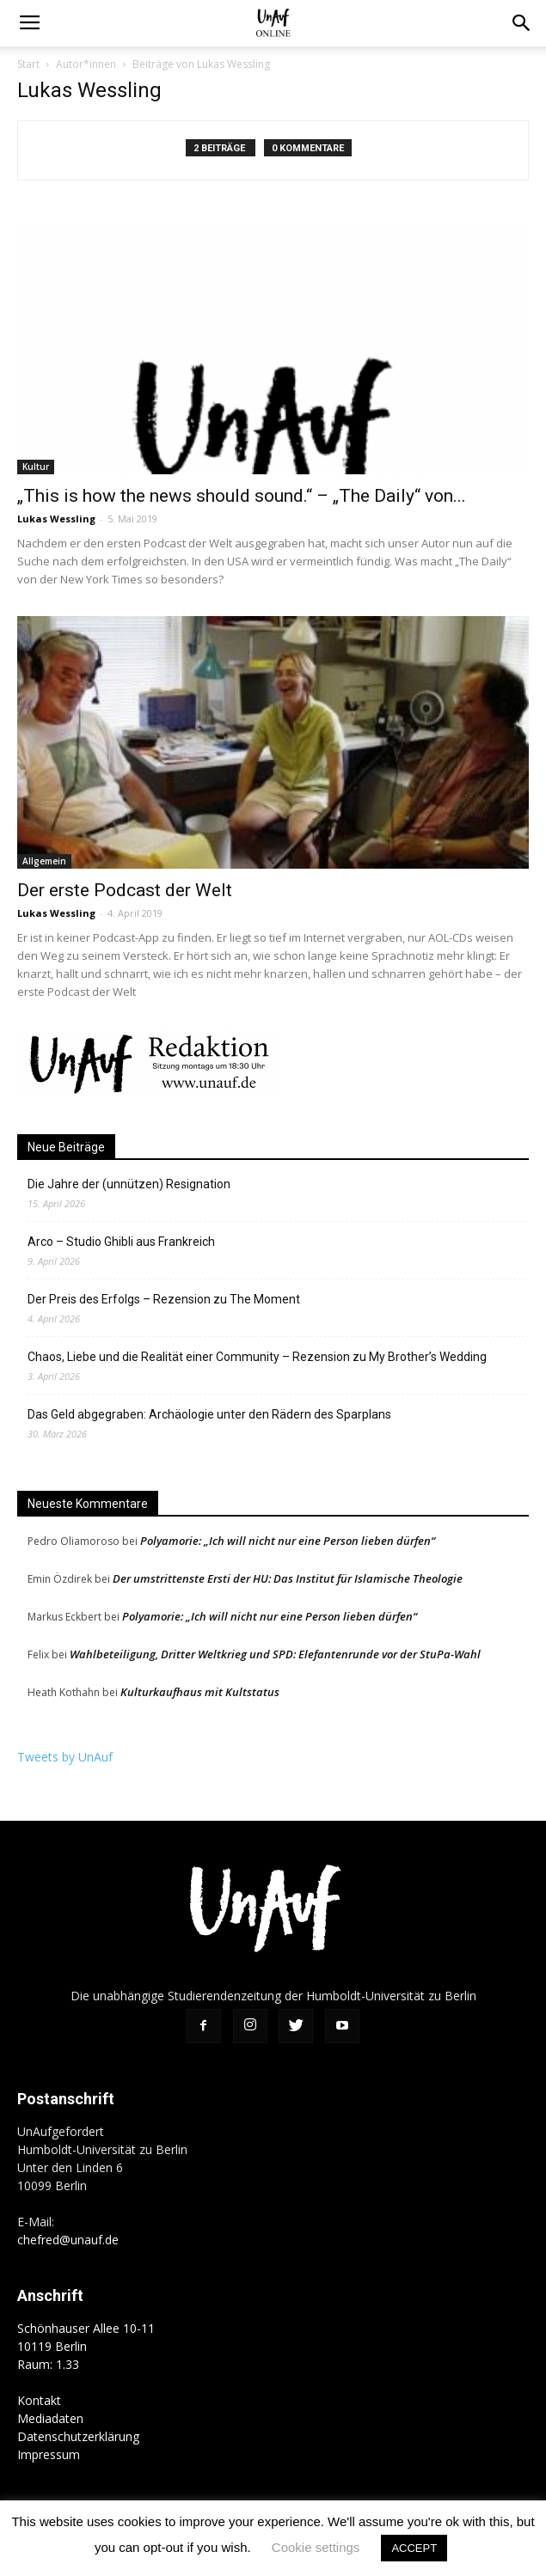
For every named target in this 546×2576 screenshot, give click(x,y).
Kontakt (39, 2400)
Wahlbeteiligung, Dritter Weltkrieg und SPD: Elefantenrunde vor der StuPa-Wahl (275, 1654)
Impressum (48, 2454)
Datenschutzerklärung (78, 2436)
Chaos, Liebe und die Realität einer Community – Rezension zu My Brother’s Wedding (257, 1357)
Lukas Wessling (56, 518)
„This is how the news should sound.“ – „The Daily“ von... (241, 495)
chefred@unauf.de (68, 2239)
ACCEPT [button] (414, 2548)
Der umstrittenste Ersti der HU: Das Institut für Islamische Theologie (288, 1578)
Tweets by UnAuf (65, 1757)
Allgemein (44, 861)
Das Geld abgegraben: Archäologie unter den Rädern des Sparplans (209, 1414)
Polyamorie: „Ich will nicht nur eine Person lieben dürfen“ (287, 1540)
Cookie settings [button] (316, 2547)
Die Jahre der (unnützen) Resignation (129, 1184)
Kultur (35, 467)
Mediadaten (50, 2418)
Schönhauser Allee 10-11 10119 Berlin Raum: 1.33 (86, 2346)
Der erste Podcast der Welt (124, 890)
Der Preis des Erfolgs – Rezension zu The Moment (164, 1299)
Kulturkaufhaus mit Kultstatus (199, 1692)
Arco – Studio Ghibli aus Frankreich (121, 1241)
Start (28, 64)
